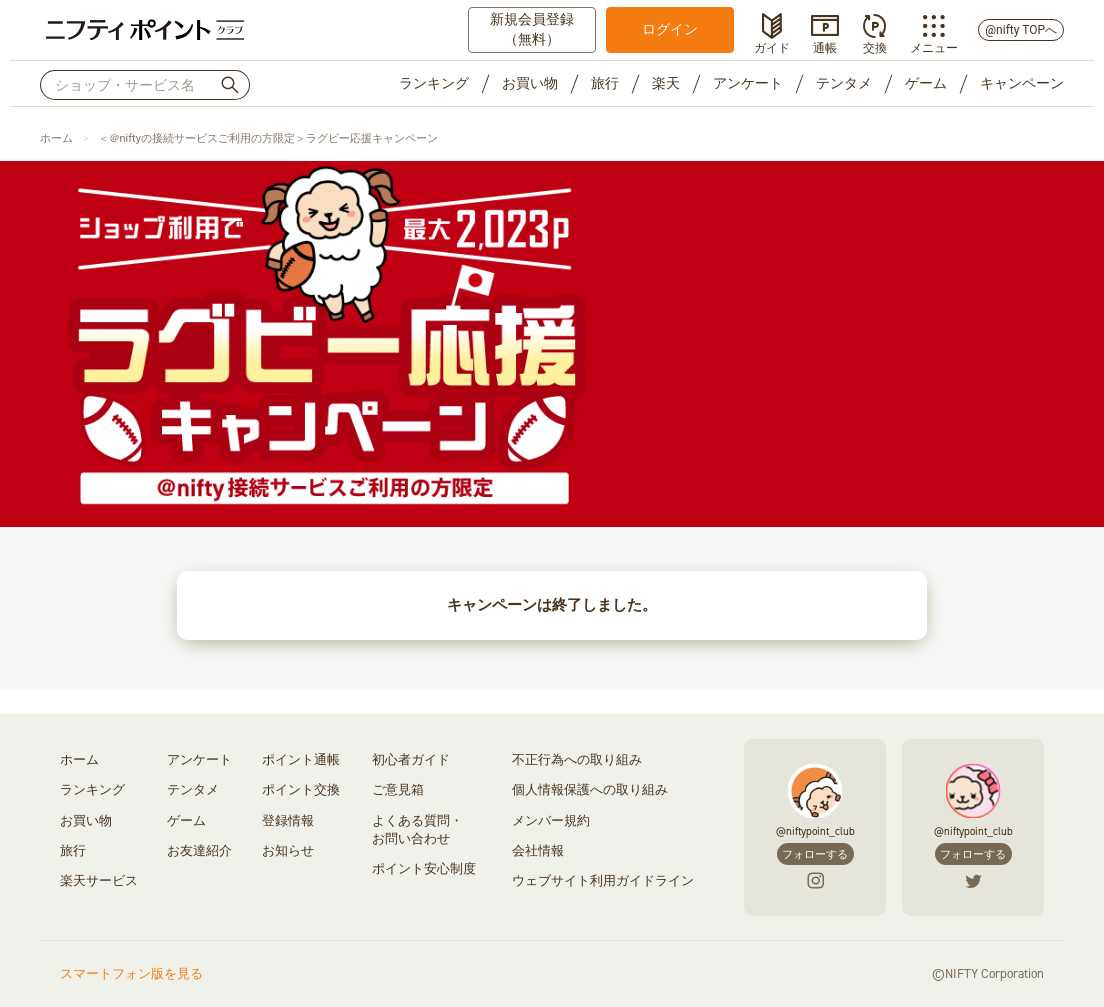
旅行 (605, 83)
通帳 (825, 46)
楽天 (666, 83)
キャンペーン (1022, 83)
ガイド (772, 46)
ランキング (434, 83)
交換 (875, 46)
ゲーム (926, 83)
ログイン (670, 29)
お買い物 (530, 83)
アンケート (748, 83)
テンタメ (844, 83)
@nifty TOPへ (1021, 30)
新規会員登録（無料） (532, 29)
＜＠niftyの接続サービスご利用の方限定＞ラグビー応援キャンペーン (268, 138)
